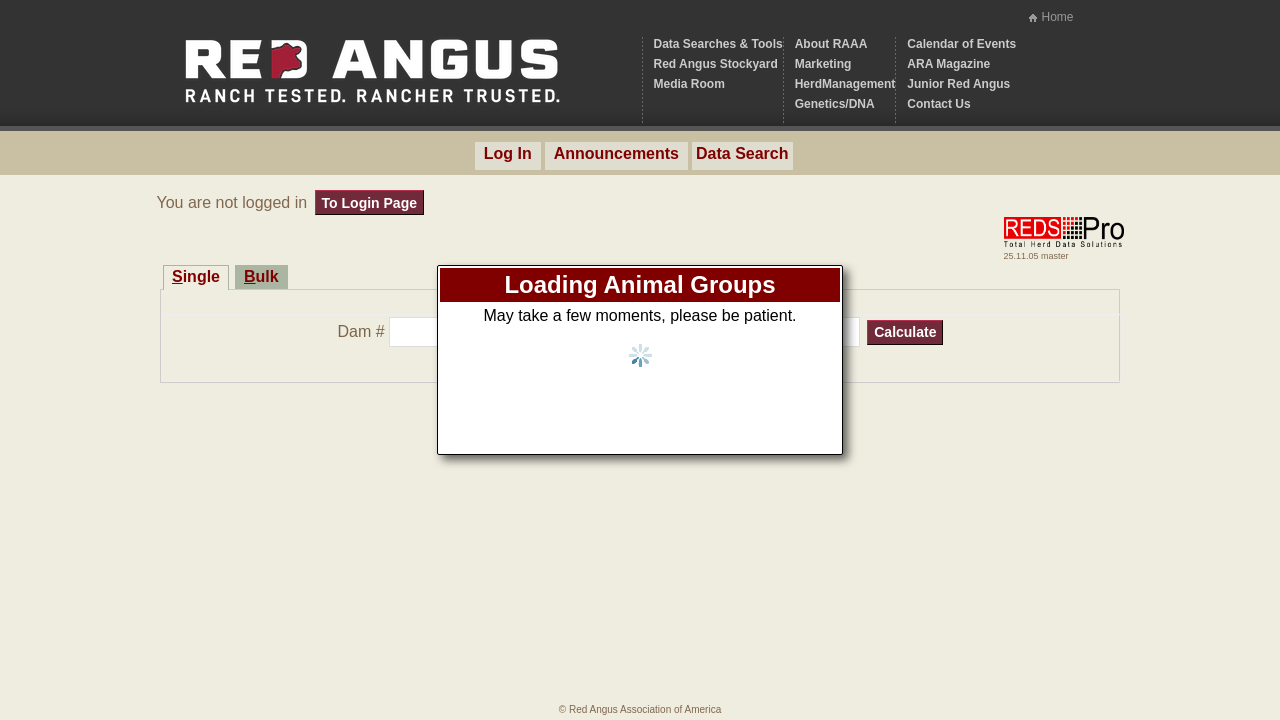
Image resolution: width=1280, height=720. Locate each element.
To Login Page (369, 203)
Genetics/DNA (835, 104)
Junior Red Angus (958, 84)
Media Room (689, 84)
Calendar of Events (961, 44)
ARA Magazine (948, 64)
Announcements (616, 153)
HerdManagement (845, 84)
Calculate (905, 332)
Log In (508, 153)
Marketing (823, 64)
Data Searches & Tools (718, 44)
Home (1057, 17)
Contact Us (938, 104)
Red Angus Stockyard (716, 64)
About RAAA (831, 44)
